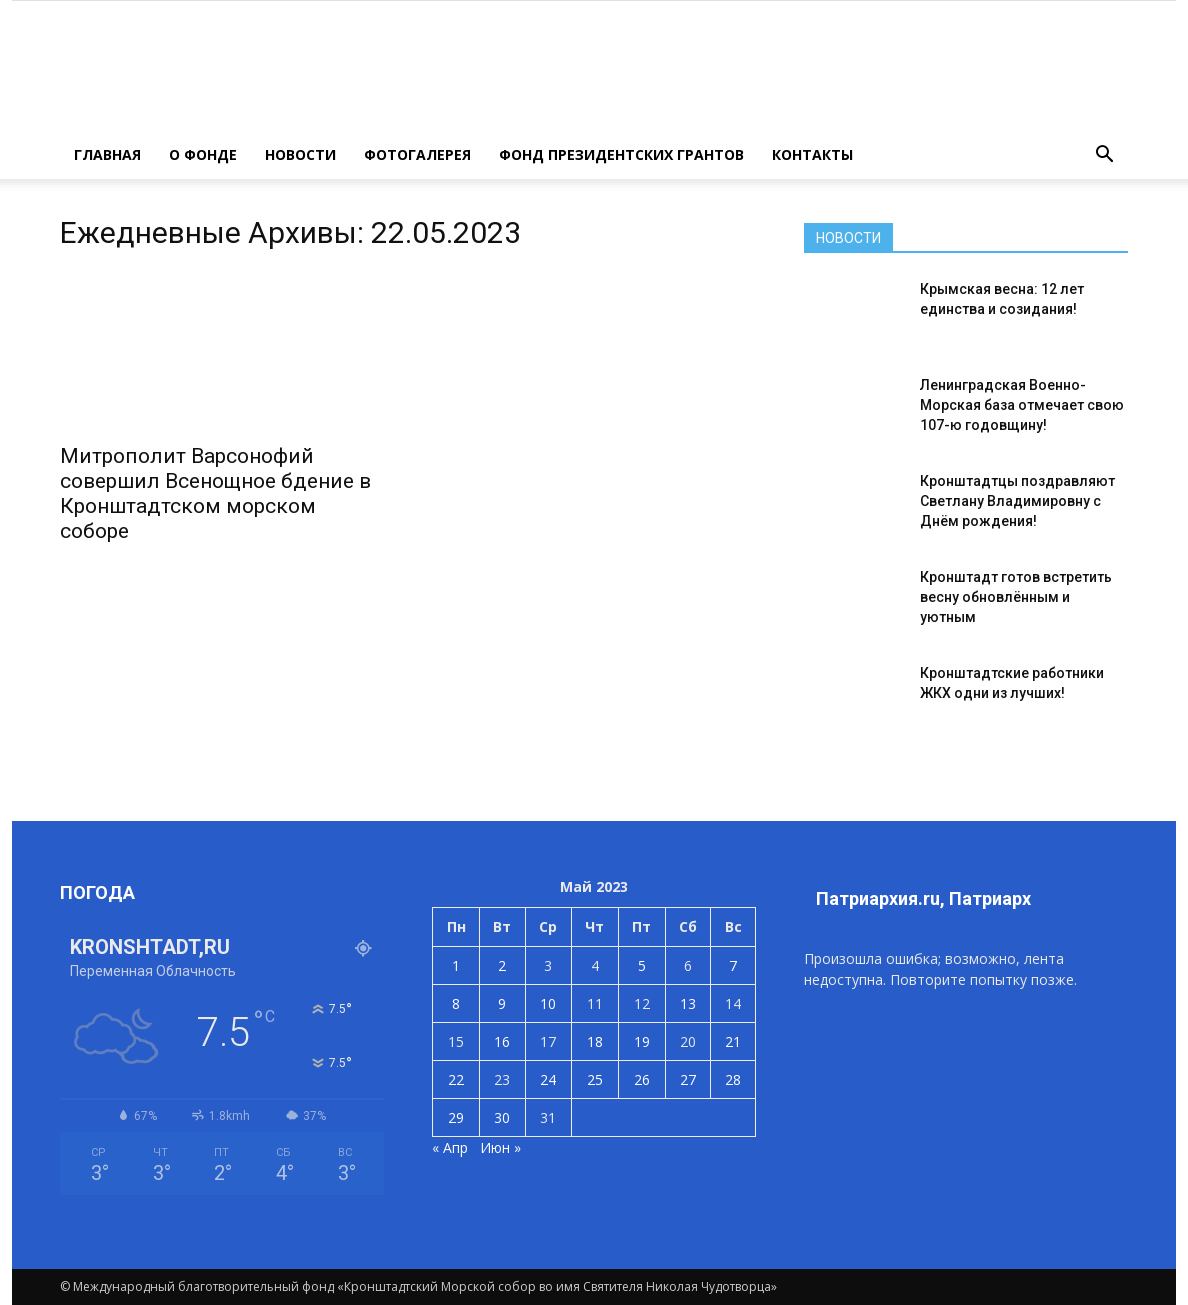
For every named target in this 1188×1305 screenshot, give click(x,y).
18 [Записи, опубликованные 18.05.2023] (595, 1041)
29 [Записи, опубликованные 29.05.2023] (456, 1117)
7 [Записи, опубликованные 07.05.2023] (733, 965)
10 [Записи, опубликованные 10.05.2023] (548, 1003)
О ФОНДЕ (203, 154)
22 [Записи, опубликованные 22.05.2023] (456, 1079)
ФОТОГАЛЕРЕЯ (417, 154)
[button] (1104, 155)
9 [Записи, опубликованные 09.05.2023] (502, 1003)
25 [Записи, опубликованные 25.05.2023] (595, 1079)
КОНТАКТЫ (812, 154)
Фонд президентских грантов (621, 154)
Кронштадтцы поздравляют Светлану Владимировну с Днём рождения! (1017, 501)
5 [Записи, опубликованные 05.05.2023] (642, 965)
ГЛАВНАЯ (107, 154)
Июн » (500, 1147)
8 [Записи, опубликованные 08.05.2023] (456, 1003)
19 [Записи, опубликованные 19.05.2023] (642, 1041)
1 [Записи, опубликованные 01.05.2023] (456, 965)
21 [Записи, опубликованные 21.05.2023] (733, 1041)
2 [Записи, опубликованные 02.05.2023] (502, 965)
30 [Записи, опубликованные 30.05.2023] (502, 1117)
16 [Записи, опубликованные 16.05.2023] (502, 1041)
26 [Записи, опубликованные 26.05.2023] (642, 1079)
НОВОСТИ (300, 154)
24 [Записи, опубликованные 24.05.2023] (548, 1079)
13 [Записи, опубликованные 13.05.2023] (688, 1003)
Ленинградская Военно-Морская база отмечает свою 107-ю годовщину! (1022, 405)
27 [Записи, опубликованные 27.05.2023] (688, 1079)
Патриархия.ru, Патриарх (923, 898)
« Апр (450, 1147)
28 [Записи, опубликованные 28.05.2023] (733, 1079)
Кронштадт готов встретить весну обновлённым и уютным (1016, 597)
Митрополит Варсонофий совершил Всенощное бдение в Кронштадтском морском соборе (215, 493)
